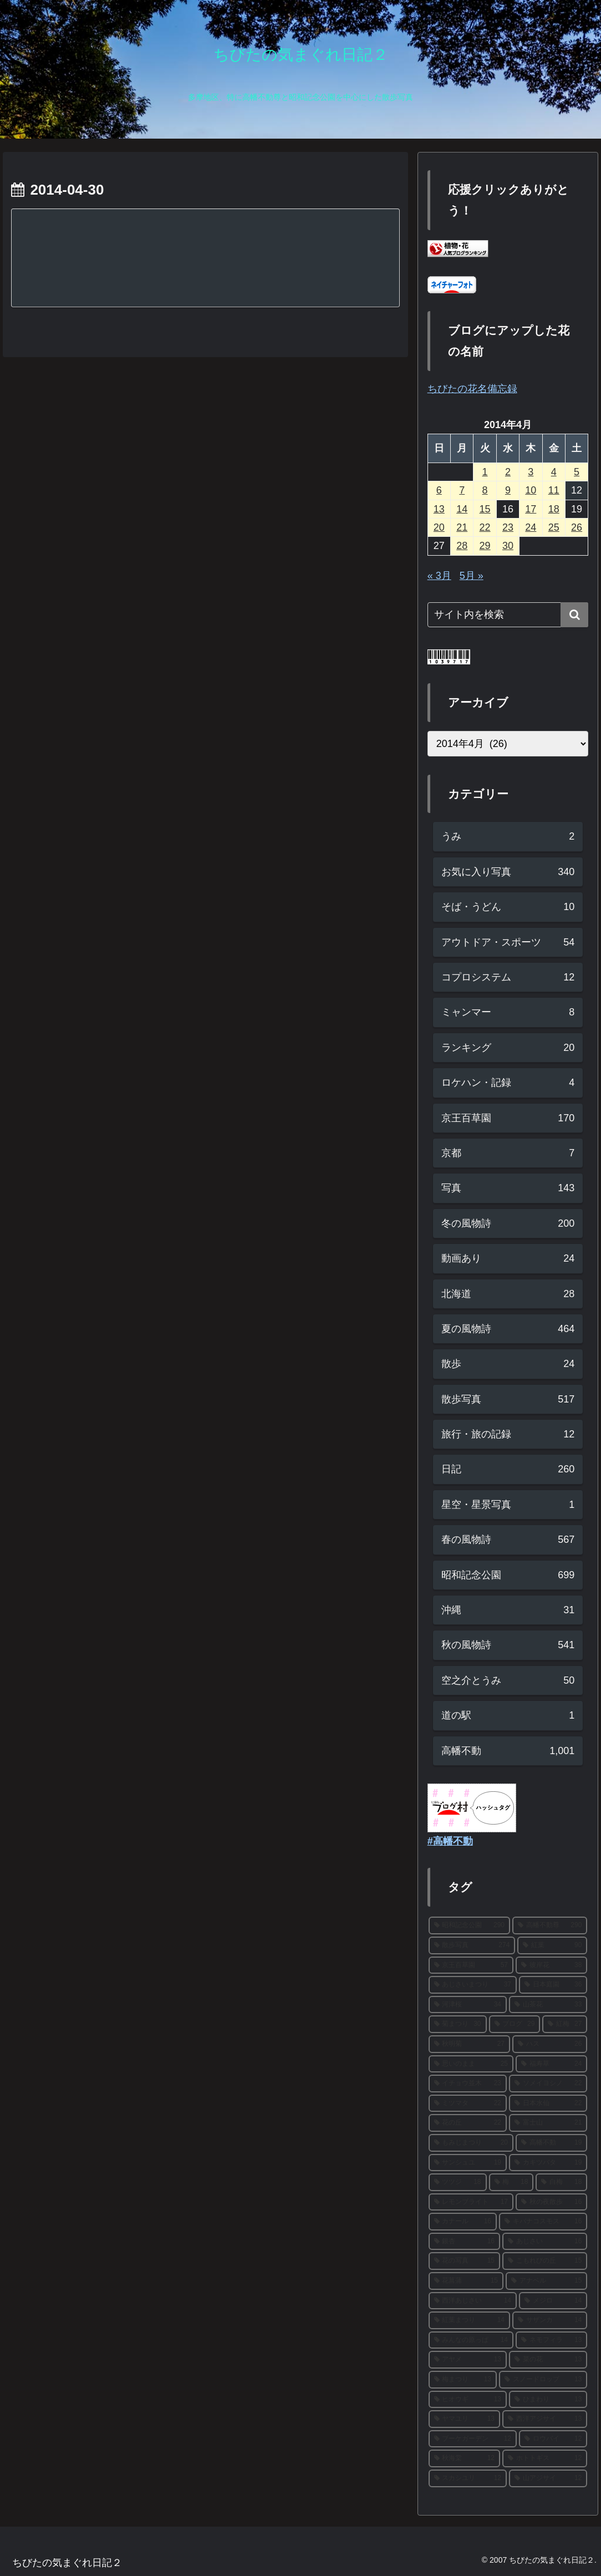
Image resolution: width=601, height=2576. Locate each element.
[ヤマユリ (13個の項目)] (464, 2419)
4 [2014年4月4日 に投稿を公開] (554, 471)
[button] (574, 614)
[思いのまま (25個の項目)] (471, 2064)
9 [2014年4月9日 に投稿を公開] (508, 490)
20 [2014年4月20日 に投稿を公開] (439, 527)
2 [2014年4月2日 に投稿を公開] (508, 471)
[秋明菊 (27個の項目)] (469, 2044)
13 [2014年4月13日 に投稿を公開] (439, 509)
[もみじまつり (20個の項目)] (471, 2143)
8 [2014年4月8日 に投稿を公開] (485, 490)
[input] (508, 614)
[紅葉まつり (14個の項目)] (469, 2320)
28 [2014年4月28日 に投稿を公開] (461, 545)
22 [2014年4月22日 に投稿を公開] (485, 527)
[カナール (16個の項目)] (463, 2221)
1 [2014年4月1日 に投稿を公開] (485, 471)
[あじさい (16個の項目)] (544, 2241)
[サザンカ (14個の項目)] (549, 2320)
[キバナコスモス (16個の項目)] (543, 2221)
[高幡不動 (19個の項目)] (551, 2143)
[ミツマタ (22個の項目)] (468, 2103)
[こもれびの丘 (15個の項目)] (544, 2261)
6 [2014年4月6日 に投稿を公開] (439, 490)
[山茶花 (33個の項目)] (548, 2005)
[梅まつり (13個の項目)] (463, 2380)
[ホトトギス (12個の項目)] (544, 2458)
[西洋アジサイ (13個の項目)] (544, 2419)
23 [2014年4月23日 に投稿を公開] (507, 527)
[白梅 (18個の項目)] (561, 2182)
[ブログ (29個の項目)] (515, 2024)
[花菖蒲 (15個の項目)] (466, 2281)
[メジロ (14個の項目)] (553, 2301)
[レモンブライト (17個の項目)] (471, 2202)
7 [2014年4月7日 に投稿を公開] (462, 490)
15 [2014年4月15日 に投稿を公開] (485, 509)
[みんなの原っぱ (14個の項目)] (471, 2340)
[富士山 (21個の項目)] (548, 2123)
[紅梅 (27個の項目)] (564, 2024)
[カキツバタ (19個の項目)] (548, 2163)
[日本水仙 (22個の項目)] (548, 2103)
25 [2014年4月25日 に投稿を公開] (553, 527)
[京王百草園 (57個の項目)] (471, 1965)
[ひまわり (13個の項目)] (548, 2400)
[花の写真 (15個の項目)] (464, 2261)
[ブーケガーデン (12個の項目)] (473, 2439)
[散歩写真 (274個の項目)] (472, 1945)
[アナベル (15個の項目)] (546, 2281)
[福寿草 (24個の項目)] (551, 2064)
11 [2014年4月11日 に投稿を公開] (553, 490)
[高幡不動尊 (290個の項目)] (549, 1925)
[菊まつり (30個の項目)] (458, 2024)
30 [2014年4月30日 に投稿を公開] (507, 545)
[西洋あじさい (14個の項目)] (473, 2301)
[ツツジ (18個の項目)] (458, 2182)
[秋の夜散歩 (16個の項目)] (551, 2202)
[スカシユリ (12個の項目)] (468, 2478)
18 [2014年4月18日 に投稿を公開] (553, 509)
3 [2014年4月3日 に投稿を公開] (530, 471)
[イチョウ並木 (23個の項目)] (468, 2083)
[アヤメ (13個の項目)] (468, 2360)
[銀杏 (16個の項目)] (464, 2241)
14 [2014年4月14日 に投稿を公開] (461, 509)
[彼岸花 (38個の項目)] (551, 1965)
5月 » (471, 575)
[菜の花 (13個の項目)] (548, 2360)
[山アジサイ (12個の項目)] (548, 2478)
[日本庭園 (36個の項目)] (553, 1985)
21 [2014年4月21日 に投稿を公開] (461, 527)
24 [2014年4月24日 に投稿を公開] (530, 527)
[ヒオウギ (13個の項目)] (468, 2400)
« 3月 (439, 575)
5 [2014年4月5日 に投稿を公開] (576, 471)
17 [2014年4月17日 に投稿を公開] (530, 509)
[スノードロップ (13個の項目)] (543, 2380)
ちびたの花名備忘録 (472, 388)
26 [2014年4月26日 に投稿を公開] (576, 527)
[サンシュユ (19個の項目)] (468, 2163)
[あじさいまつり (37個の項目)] (473, 1985)
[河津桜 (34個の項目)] (468, 2005)
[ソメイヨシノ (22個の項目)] (548, 2083)
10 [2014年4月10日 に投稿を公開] (530, 490)
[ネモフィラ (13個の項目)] (551, 2340)
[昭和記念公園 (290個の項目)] (469, 1925)
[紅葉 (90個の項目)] (552, 1945)
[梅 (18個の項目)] (511, 2182)
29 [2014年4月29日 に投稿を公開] (485, 545)
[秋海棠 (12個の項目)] (464, 2458)
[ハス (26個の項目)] (549, 2044)
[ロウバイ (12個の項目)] (553, 2439)
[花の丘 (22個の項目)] (468, 2123)
